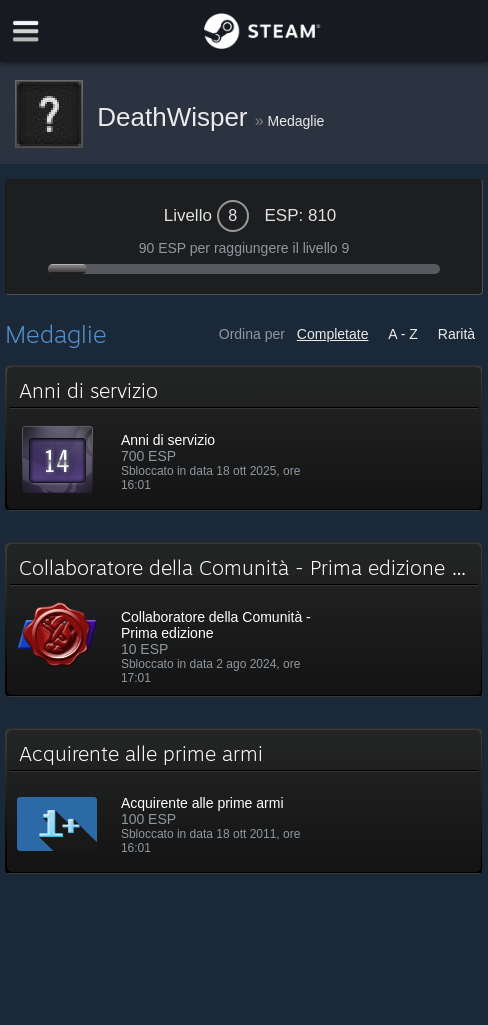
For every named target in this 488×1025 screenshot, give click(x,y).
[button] (244, 438)
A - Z (403, 334)
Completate (333, 334)
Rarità (456, 334)
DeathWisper (176, 117)
